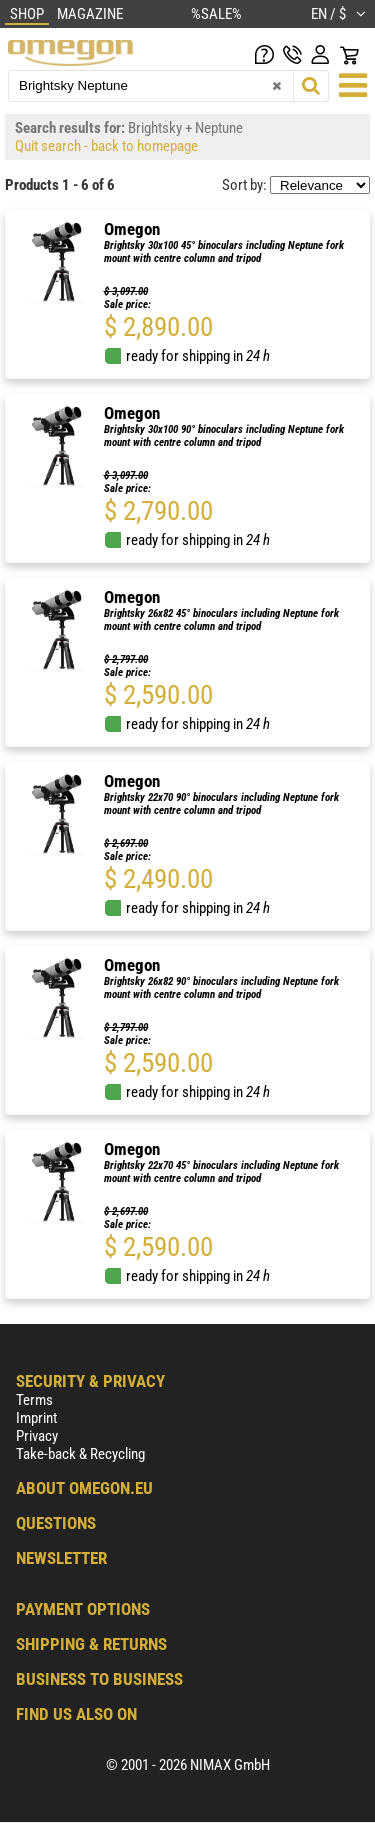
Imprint (36, 1418)
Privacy (37, 1436)
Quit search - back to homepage (106, 146)
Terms (34, 1400)
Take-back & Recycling (80, 1454)
